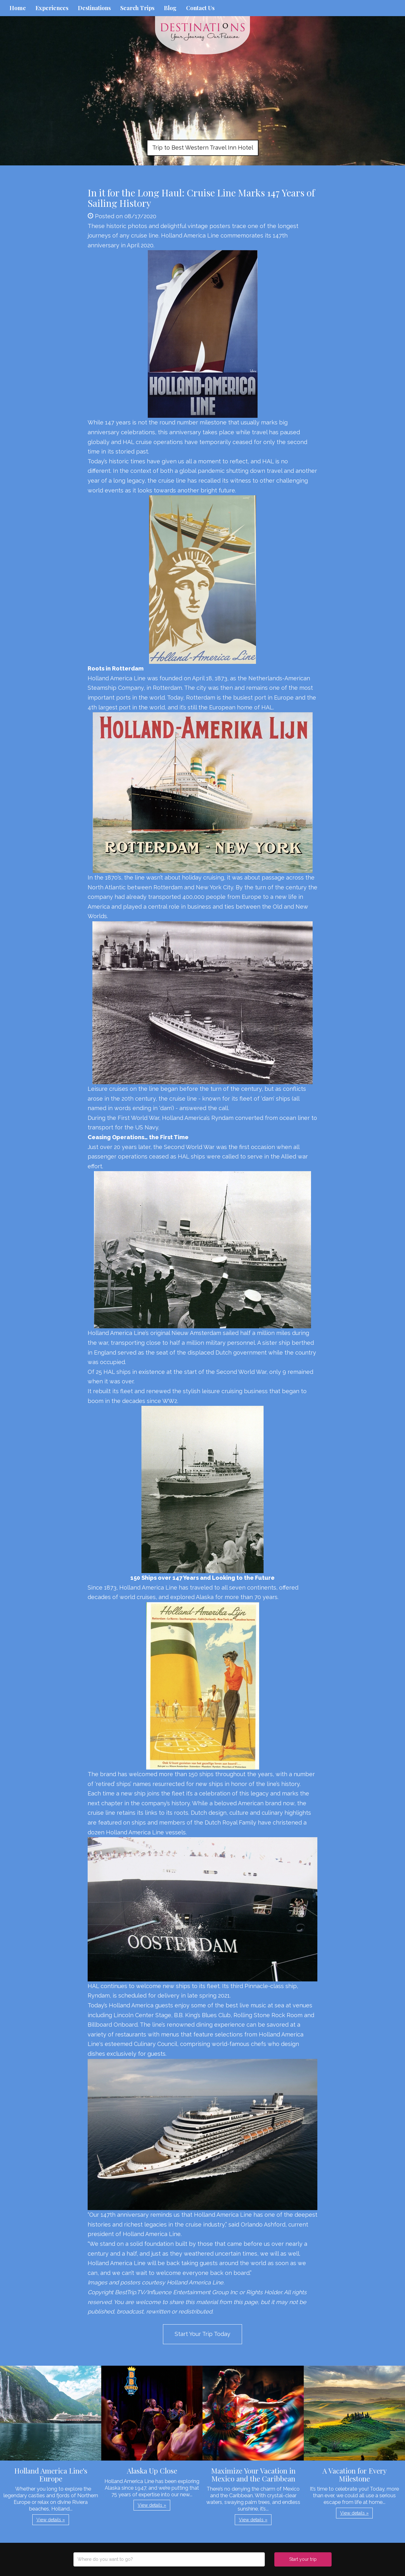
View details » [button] (50, 2519)
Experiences (51, 8)
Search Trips (137, 8)
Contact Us (200, 8)
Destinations (94, 8)
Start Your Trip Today (202, 2334)
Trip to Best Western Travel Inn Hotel (202, 147)
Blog (170, 8)
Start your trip (303, 2559)
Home (17, 8)
